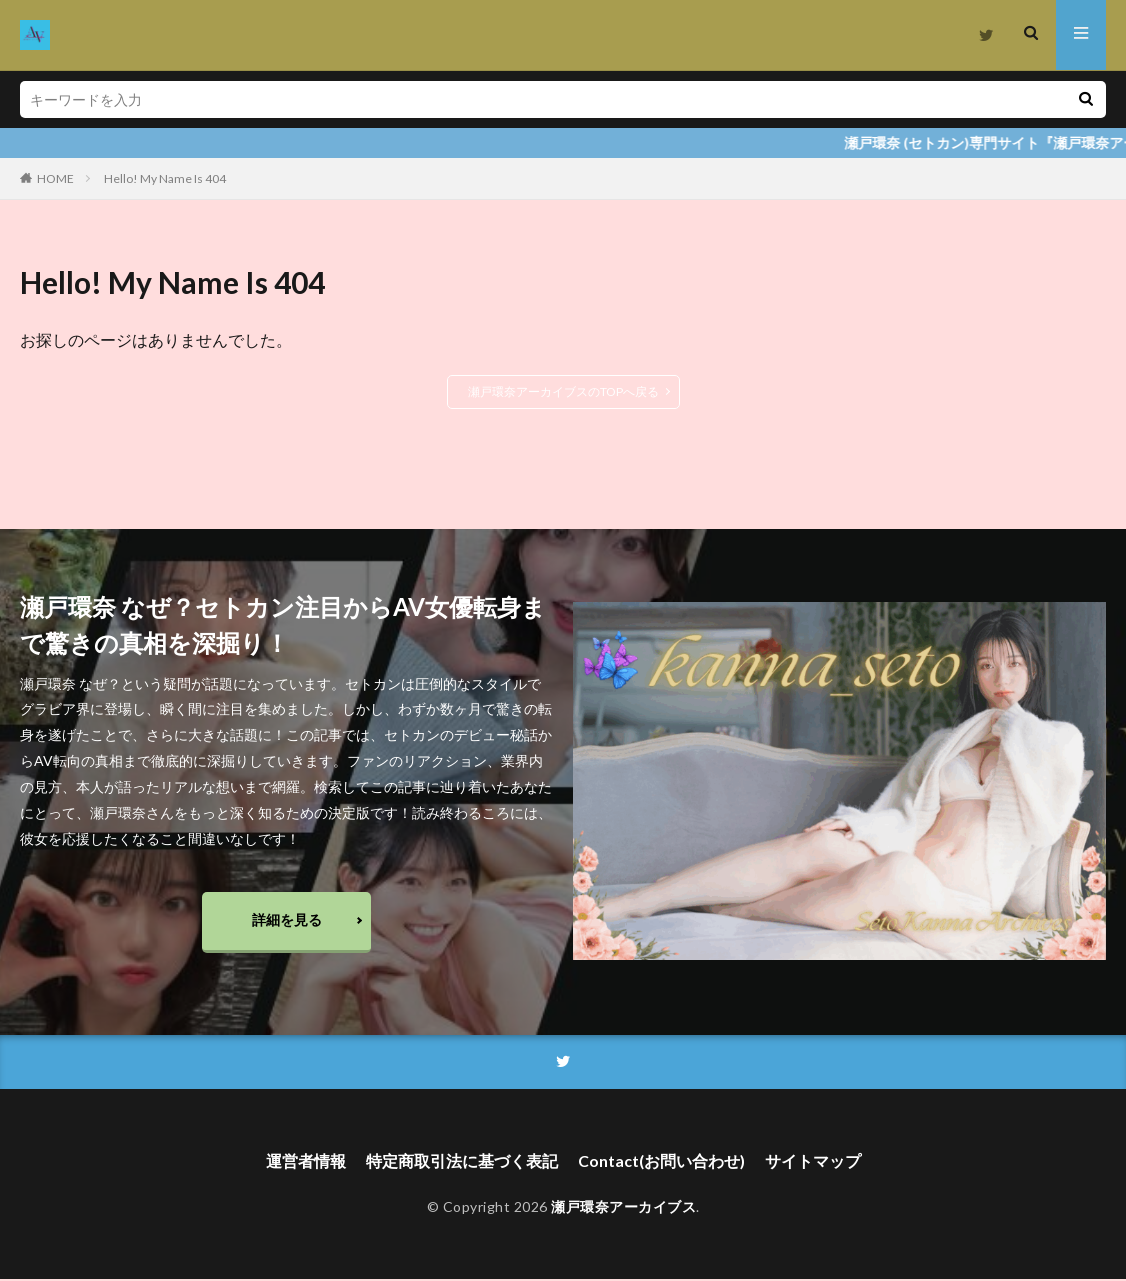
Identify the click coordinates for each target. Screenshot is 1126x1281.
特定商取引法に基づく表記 (462, 1162)
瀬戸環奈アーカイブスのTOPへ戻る (563, 391)
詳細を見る (287, 920)
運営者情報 (306, 1162)
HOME (55, 178)
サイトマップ (813, 1162)
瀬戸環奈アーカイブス (623, 1208)
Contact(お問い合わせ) (661, 1162)
